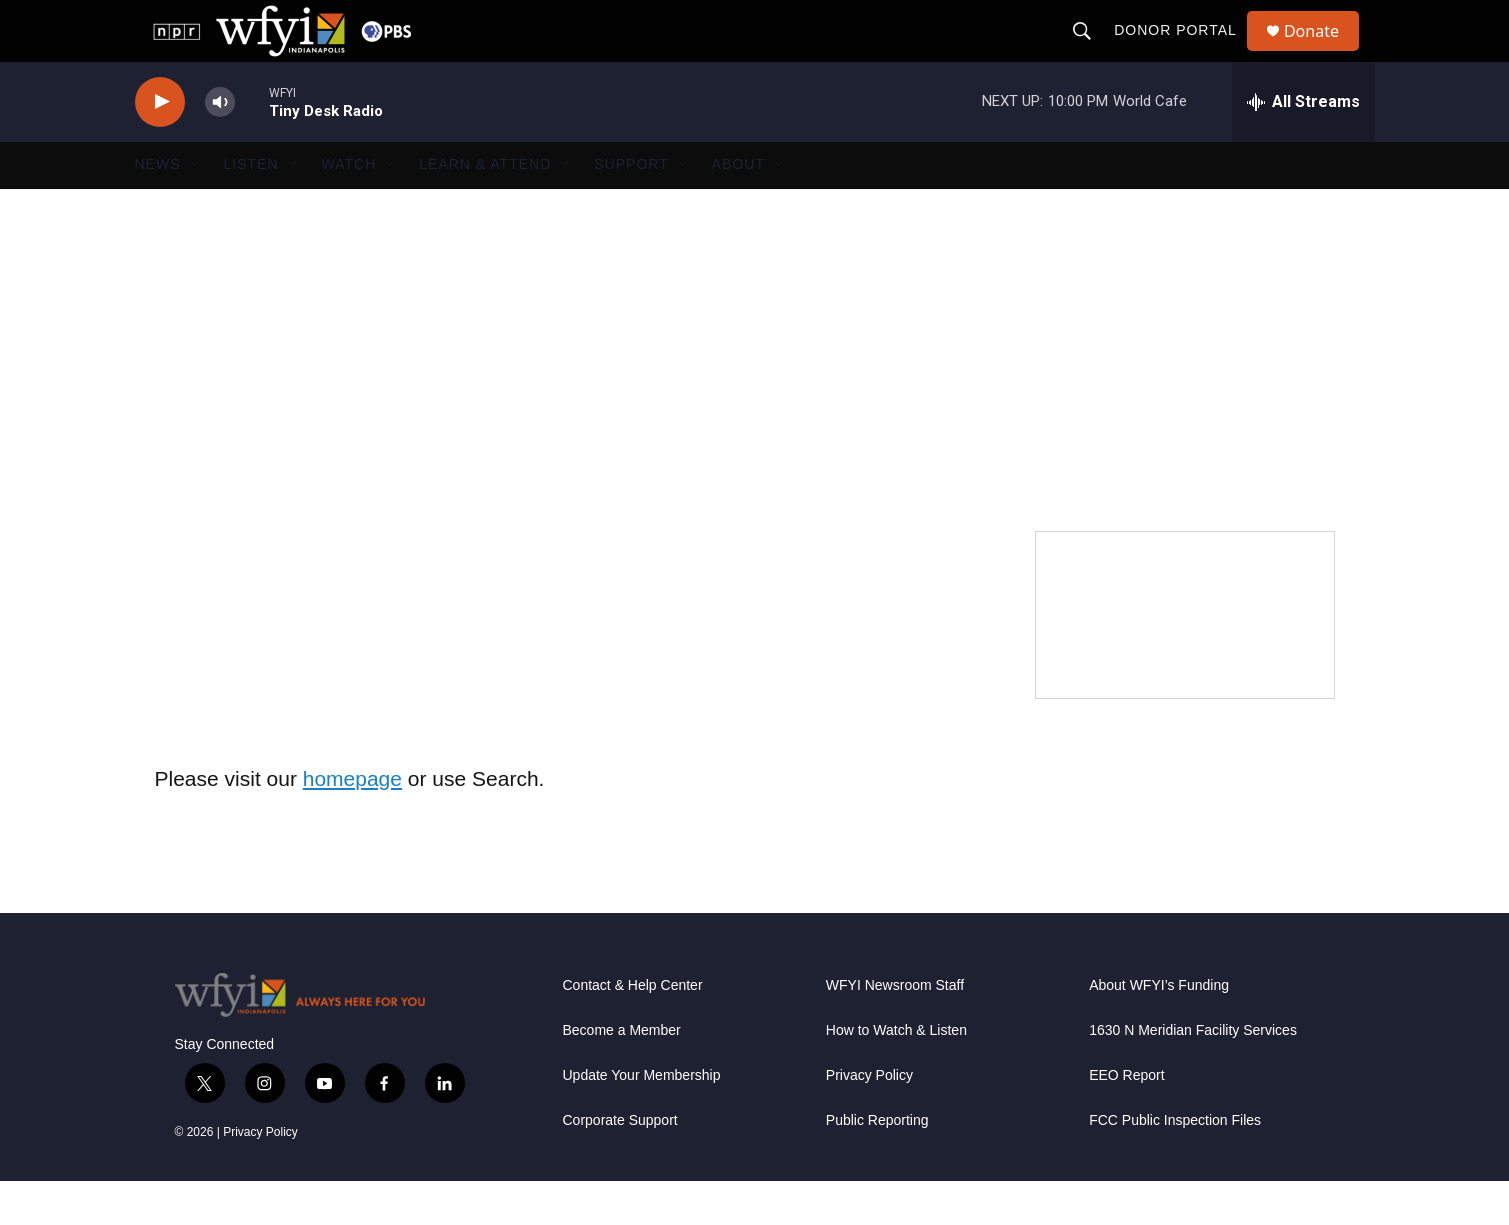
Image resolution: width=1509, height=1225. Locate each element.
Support (631, 208)
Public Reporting (877, 1164)
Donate (1324, 52)
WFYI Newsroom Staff (895, 1029)
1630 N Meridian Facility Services (1193, 1074)
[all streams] (1303, 145)
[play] (160, 145)
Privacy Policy (260, 1176)
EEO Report (1126, 1119)
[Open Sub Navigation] (196, 208)
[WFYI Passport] (1185, 658)
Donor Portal (1184, 52)
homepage (352, 821)
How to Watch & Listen (896, 1074)
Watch (349, 208)
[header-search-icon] (1091, 52)
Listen (251, 208)
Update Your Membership (642, 1119)
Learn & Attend (485, 208)
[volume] (220, 145)
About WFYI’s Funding (1159, 1029)
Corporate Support (620, 1164)
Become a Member (622, 1074)
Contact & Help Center (633, 1029)
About (738, 208)
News (158, 208)
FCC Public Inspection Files (1175, 1164)
